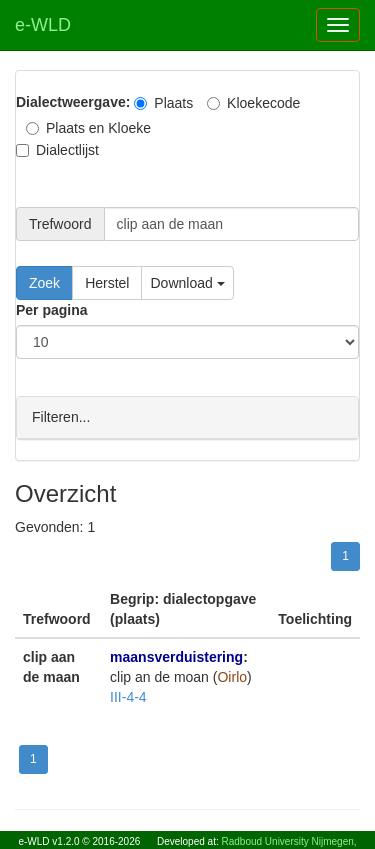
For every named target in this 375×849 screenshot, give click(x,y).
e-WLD (43, 25)
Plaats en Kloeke (88, 128)
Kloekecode (253, 103)
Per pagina (52, 310)
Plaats (163, 103)
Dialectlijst (57, 150)
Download (187, 283)
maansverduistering (176, 656)
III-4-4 (128, 696)
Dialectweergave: (73, 102)
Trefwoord (60, 224)
